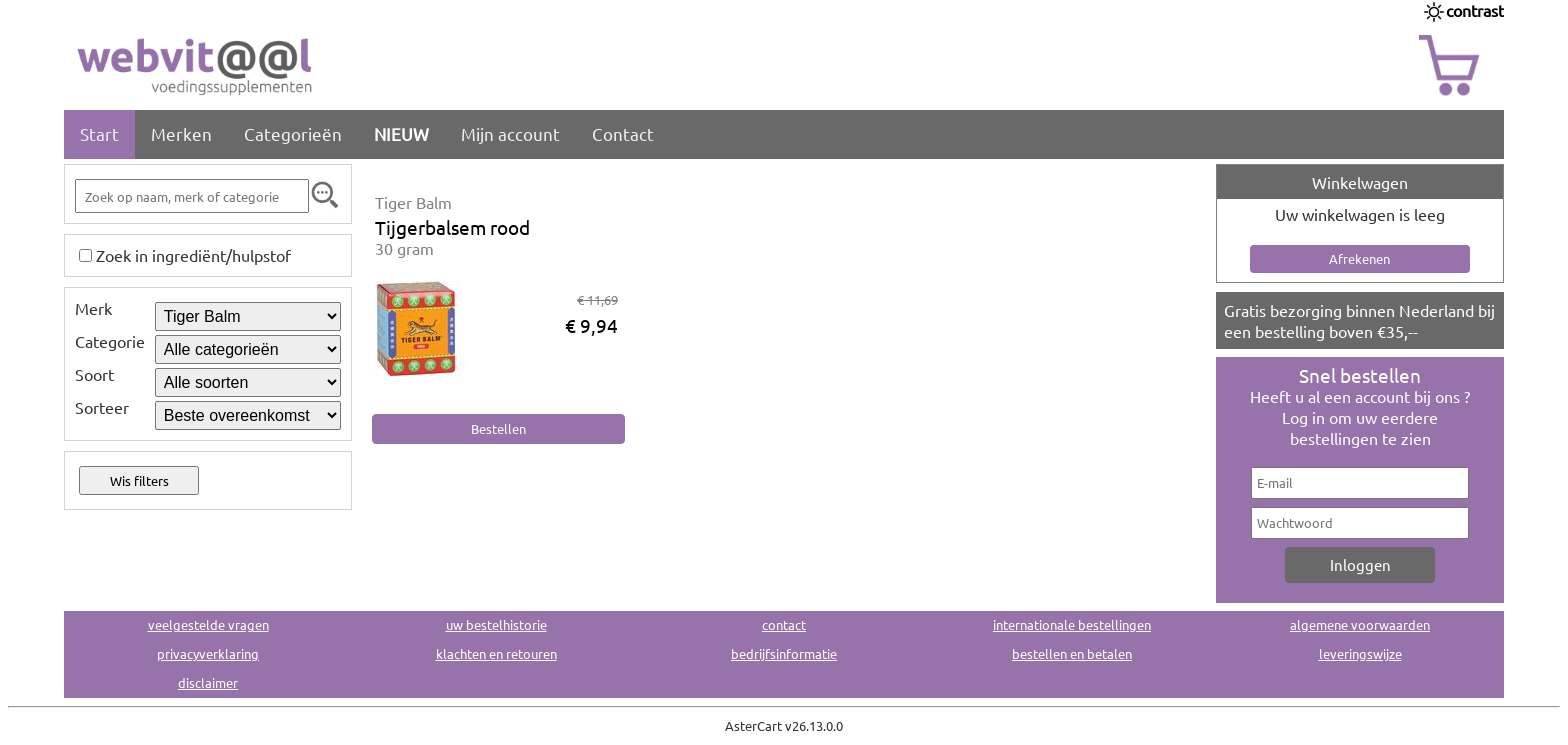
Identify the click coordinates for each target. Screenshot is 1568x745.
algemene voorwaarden (1360, 624)
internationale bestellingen (1072, 624)
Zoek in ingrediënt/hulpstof (193, 255)
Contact (623, 133)
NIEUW (401, 133)
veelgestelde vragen (208, 624)
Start (99, 133)
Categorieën (293, 133)
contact (784, 624)
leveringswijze (1360, 653)
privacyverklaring (208, 653)
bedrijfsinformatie (784, 653)
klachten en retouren (496, 653)
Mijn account (510, 133)
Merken (181, 133)
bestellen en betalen (1072, 653)
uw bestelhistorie (496, 624)
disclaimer (208, 682)
